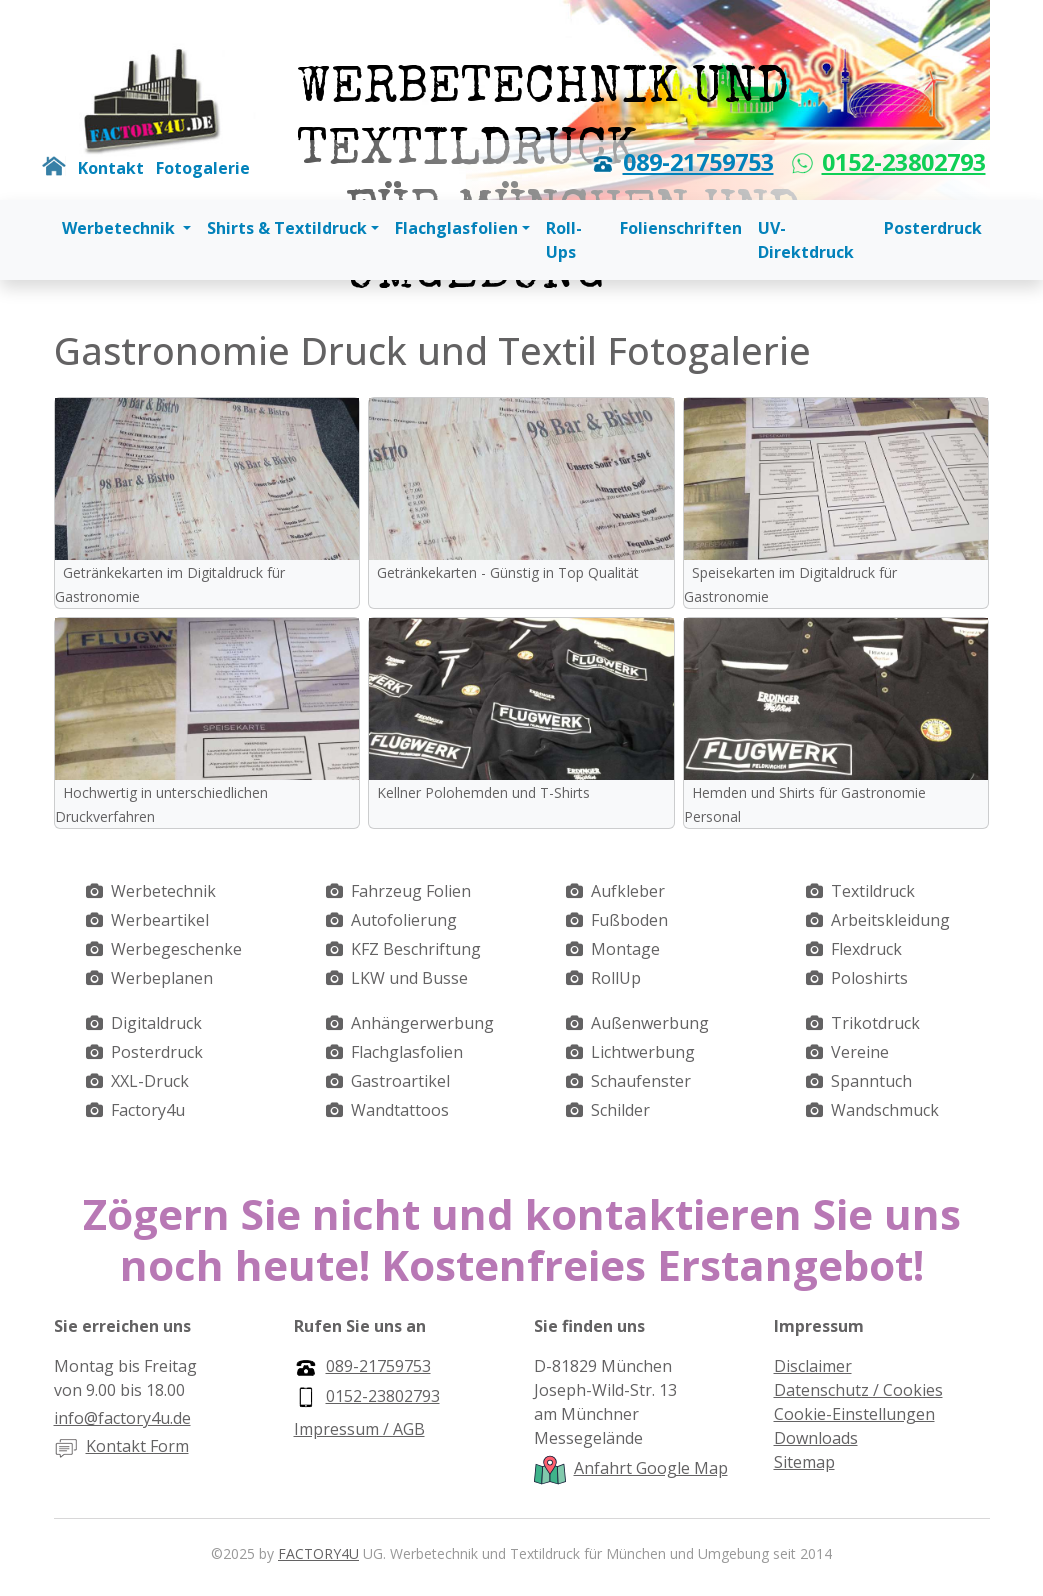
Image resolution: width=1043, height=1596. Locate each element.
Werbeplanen (162, 978)
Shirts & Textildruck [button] (287, 228)
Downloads (816, 1438)
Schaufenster (641, 1081)
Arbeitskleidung (890, 920)
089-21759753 (698, 162)
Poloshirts (869, 978)
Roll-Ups (564, 240)
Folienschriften (681, 228)
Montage (625, 949)
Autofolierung (404, 920)
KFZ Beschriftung (416, 949)
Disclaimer (813, 1366)
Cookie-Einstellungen (854, 1414)
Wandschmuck (885, 1110)
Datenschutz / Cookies (858, 1390)
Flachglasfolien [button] (456, 228)
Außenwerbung (650, 1023)
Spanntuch (871, 1081)
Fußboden (629, 920)
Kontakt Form (137, 1446)
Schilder (620, 1110)
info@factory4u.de (122, 1418)
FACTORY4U (318, 1553)
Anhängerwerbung (422, 1023)
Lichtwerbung (643, 1052)
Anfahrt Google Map (651, 1468)
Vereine (860, 1052)
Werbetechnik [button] (120, 228)
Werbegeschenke (176, 949)
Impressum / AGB (359, 1429)
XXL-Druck (150, 1081)
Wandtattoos (400, 1110)
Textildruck (873, 891)
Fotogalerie (203, 168)
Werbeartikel (160, 920)
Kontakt (111, 168)
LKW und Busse (409, 978)
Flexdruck (866, 949)
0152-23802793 (904, 162)
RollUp (616, 978)
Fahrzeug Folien (411, 891)
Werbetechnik (163, 891)
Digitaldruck (156, 1023)
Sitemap (804, 1462)
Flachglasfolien (407, 1052)
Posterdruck (933, 228)
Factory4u (148, 1110)
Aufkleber (628, 891)
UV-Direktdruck (806, 240)
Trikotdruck (875, 1023)
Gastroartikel (400, 1081)
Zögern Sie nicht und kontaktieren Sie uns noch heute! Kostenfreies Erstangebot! (522, 1238)
